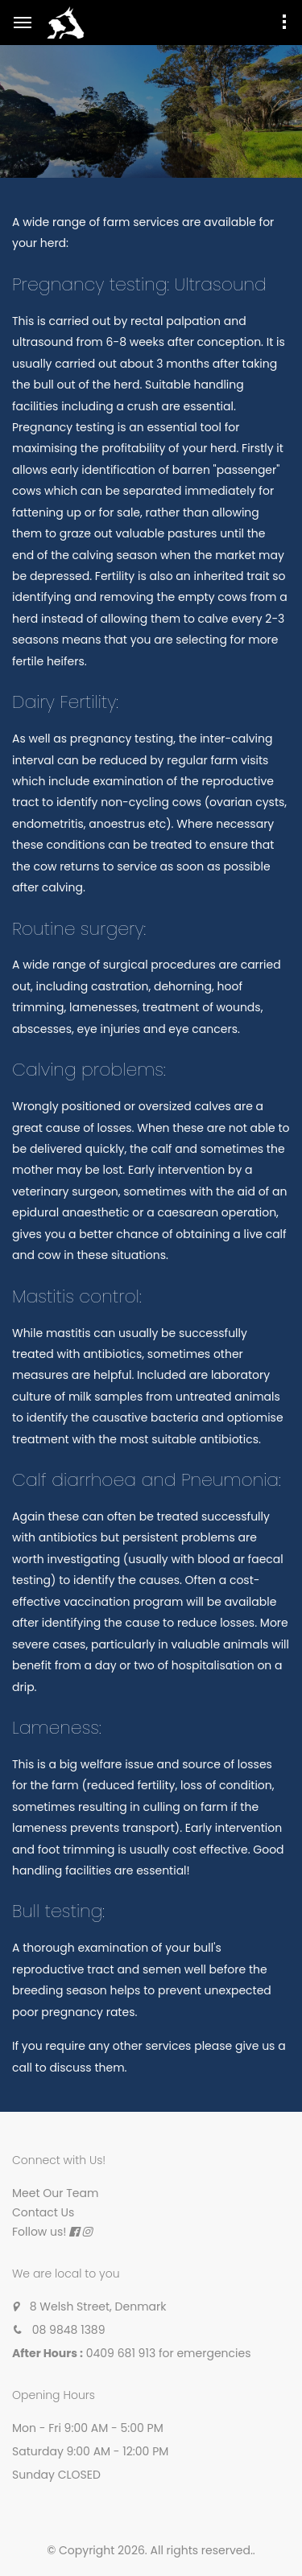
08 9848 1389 (68, 2330)
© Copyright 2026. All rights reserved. (150, 2550)
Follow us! (39, 2232)
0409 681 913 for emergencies (168, 2353)
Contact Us (43, 2212)
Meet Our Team (55, 2193)
